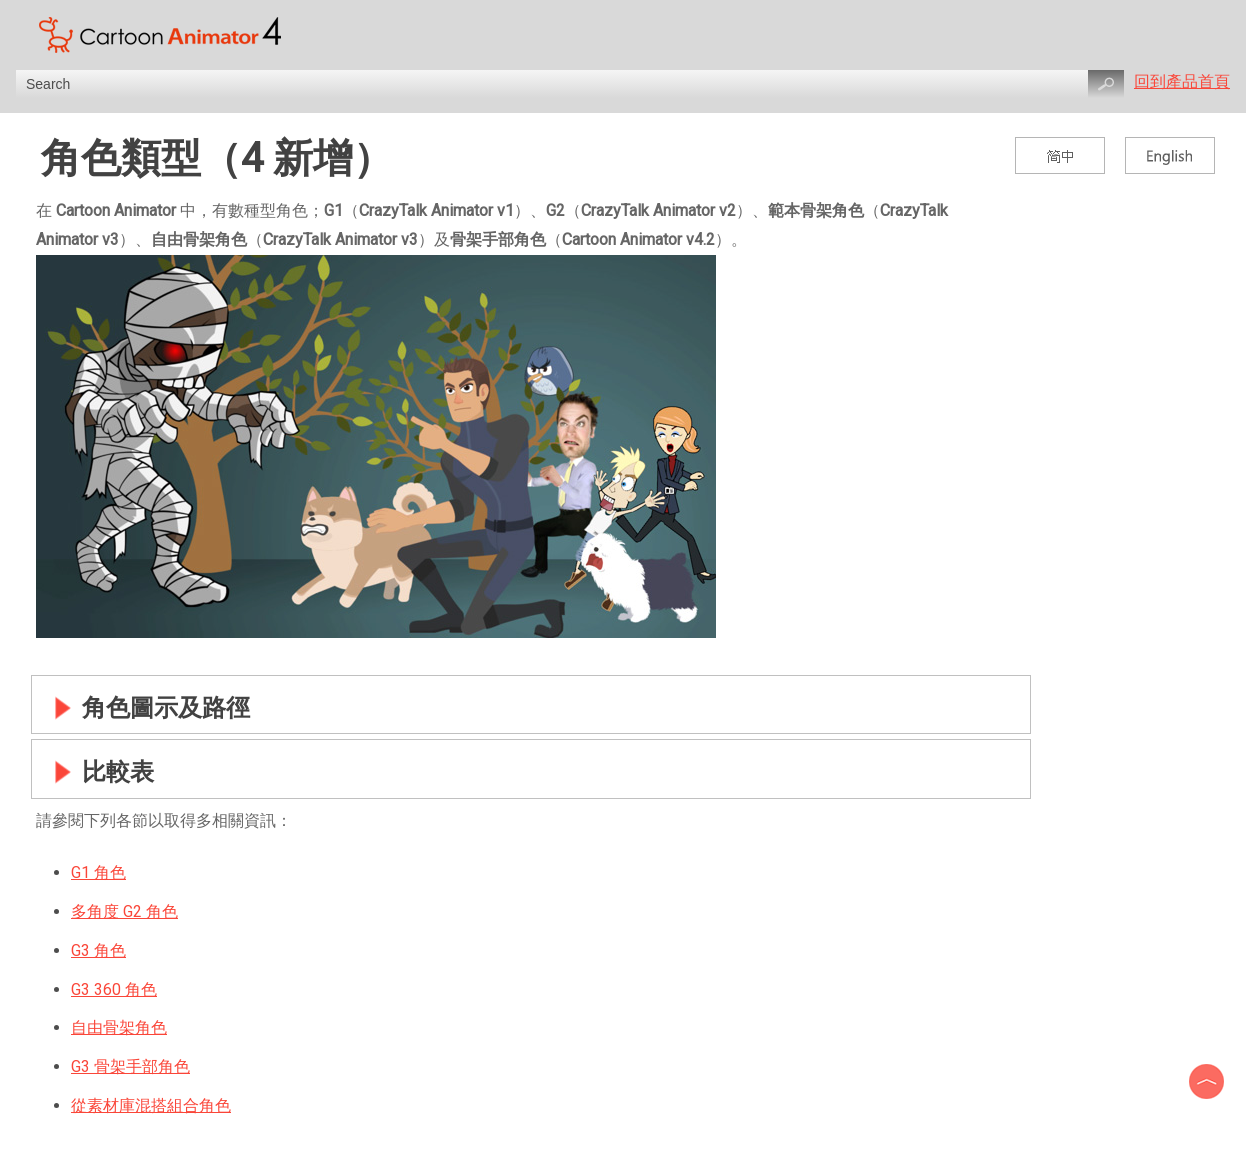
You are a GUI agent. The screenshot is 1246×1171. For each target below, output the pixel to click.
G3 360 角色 (114, 989)
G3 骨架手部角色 (130, 1066)
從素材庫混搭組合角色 (151, 1105)
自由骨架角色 (119, 1027)
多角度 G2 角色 (124, 911)
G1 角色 (98, 872)
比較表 (98, 771)
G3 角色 (98, 950)
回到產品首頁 (1182, 81)
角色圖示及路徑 (146, 707)
